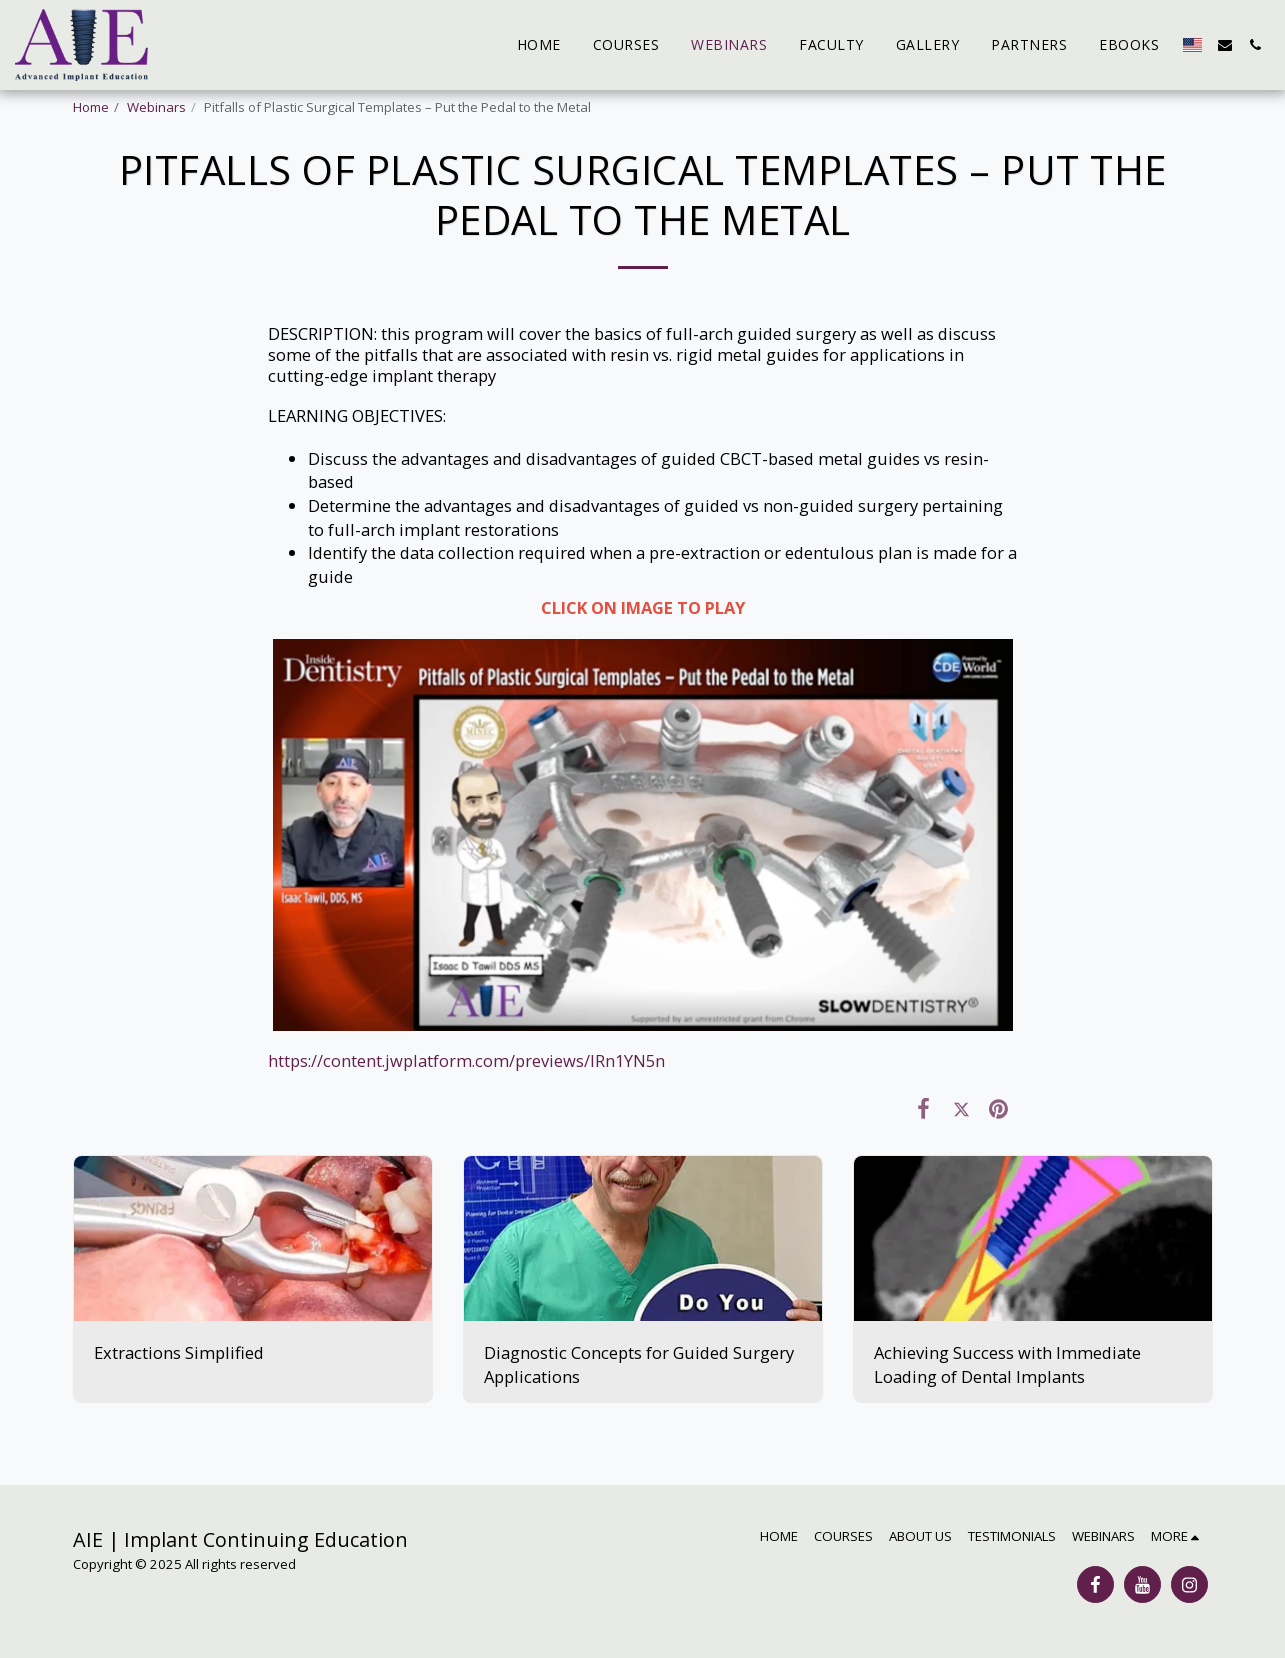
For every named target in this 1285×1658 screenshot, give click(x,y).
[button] (1225, 45)
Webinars (156, 107)
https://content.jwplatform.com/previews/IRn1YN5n (466, 1060)
